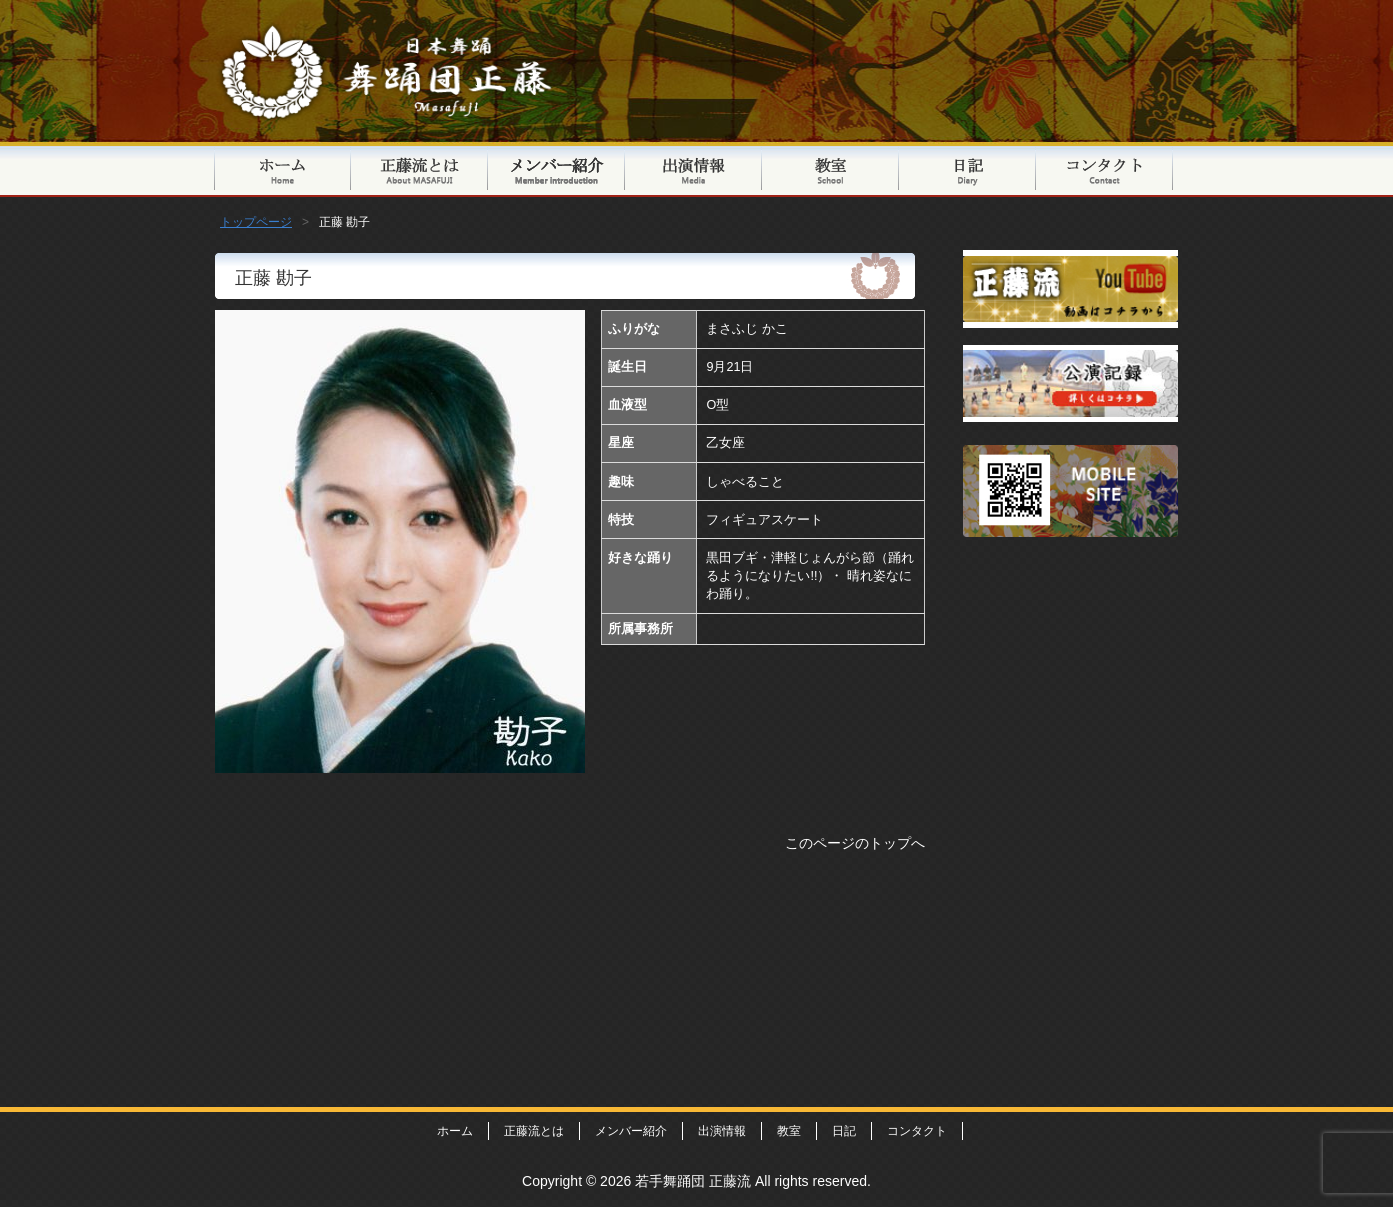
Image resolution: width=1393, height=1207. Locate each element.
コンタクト (1104, 169)
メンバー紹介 (556, 169)
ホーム (455, 1131)
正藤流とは (419, 169)
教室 (830, 169)
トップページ (282, 169)
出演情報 (693, 169)
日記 (967, 169)
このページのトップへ (855, 843)
